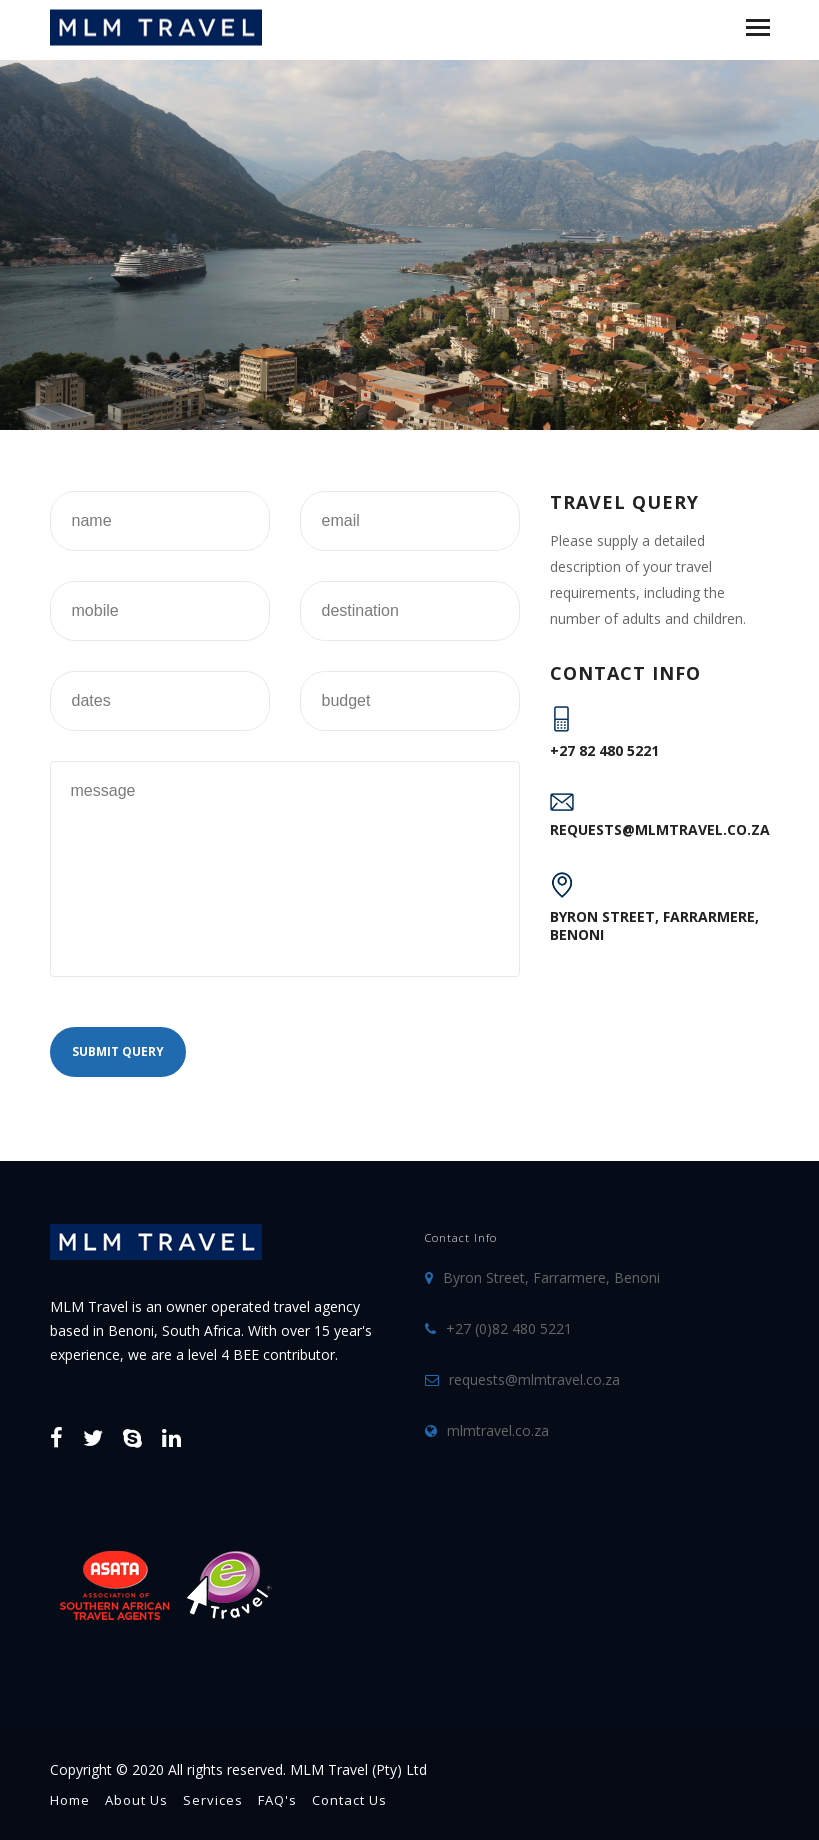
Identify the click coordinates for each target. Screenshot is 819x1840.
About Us (136, 1800)
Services (213, 1800)
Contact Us (349, 1800)
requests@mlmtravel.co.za (660, 829)
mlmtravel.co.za (498, 1430)
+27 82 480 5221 (604, 750)
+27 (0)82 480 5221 (509, 1328)
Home (70, 1800)
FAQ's (277, 1800)
